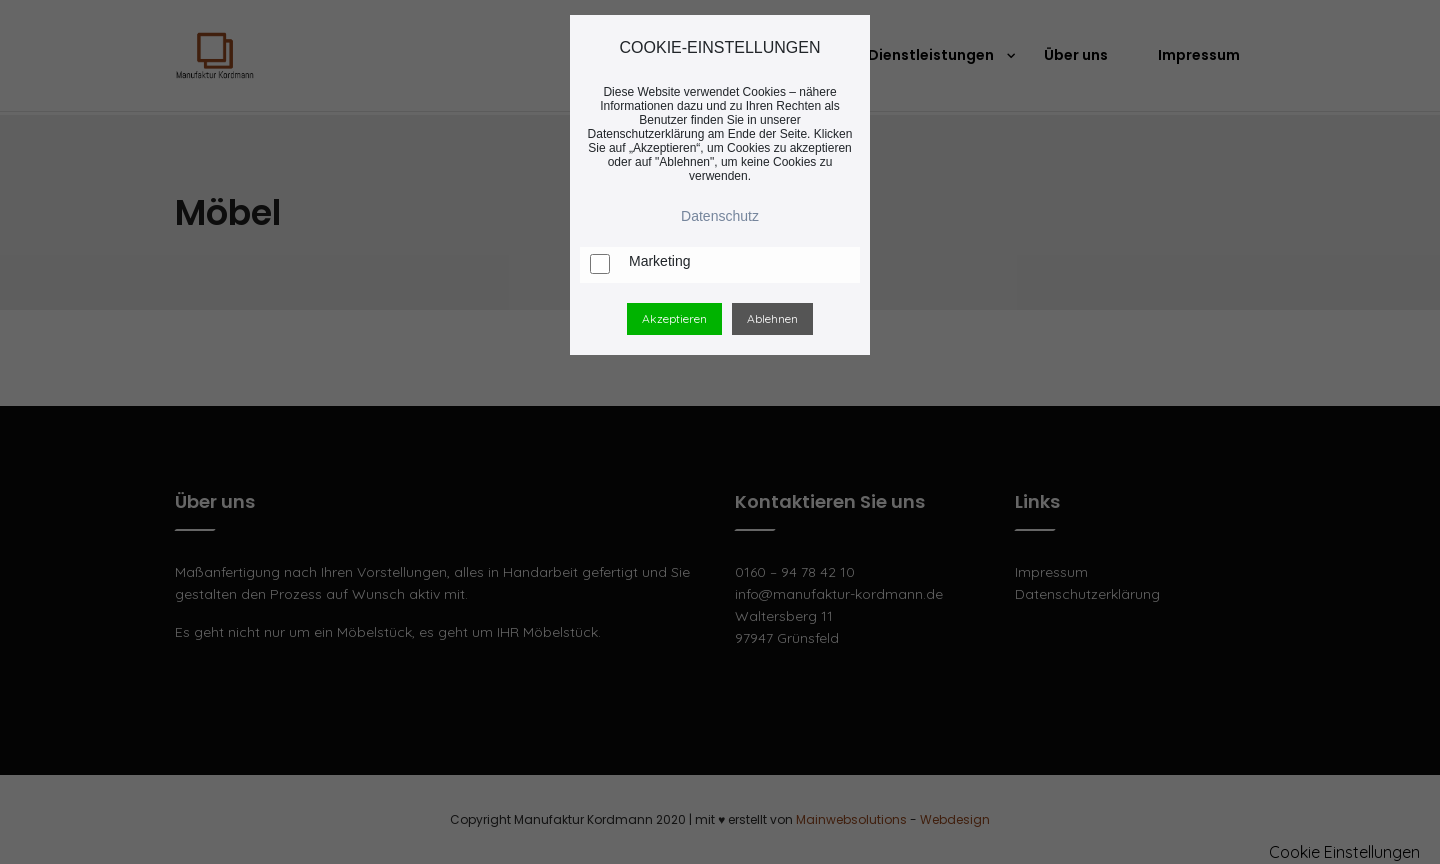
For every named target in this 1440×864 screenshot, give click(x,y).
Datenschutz (720, 216)
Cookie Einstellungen (1344, 852)
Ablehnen (772, 318)
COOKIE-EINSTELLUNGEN (720, 47)
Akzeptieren (674, 318)
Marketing (659, 261)
